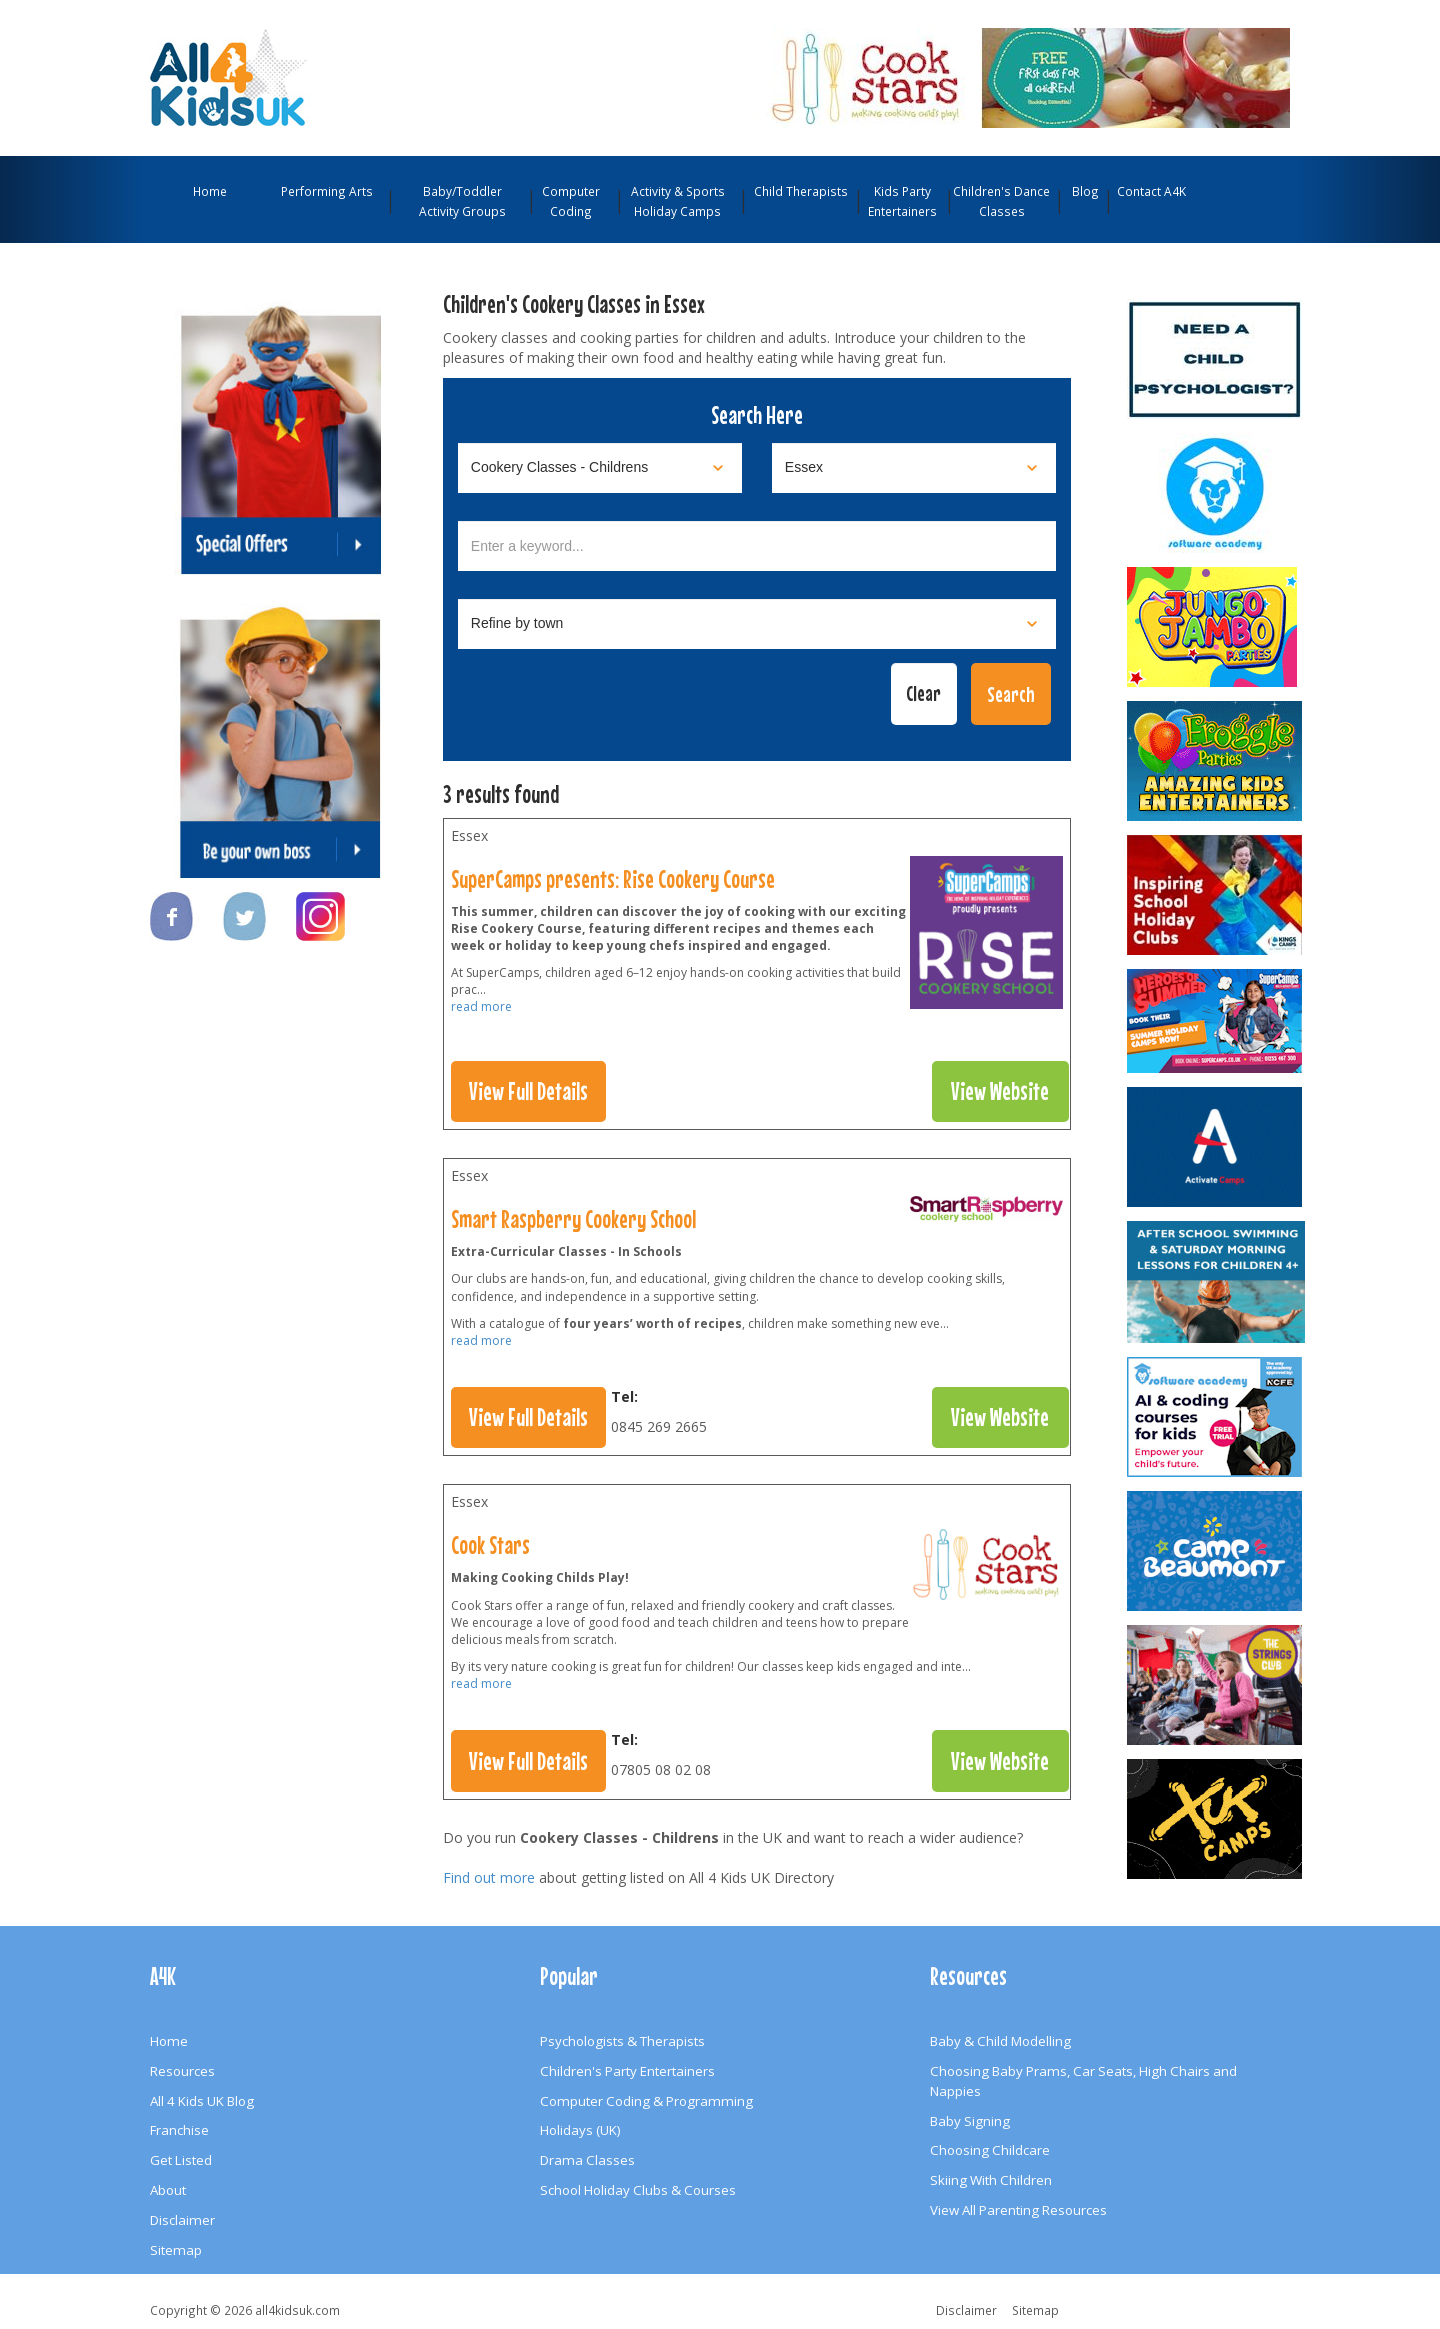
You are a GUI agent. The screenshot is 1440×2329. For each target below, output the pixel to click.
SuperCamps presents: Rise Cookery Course (613, 879)
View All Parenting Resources (1018, 2210)
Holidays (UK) (580, 2130)
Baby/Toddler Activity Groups (462, 201)
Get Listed (181, 2160)
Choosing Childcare (990, 2150)
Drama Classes (587, 2160)
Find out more (489, 1877)
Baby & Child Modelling (1000, 2041)
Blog (1085, 191)
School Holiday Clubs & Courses (638, 2190)
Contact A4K (1151, 191)
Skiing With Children (991, 2180)
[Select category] (600, 468)
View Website (1000, 1091)
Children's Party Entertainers (627, 2071)
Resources (182, 2071)
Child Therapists (801, 191)
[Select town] (757, 624)
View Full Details (528, 1091)
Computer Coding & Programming (646, 2101)
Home (210, 191)
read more (481, 1006)
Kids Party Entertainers (902, 201)
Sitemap (176, 2250)
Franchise (179, 2130)
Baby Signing (970, 2121)
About (168, 2190)
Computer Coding (571, 201)
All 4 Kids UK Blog (202, 2101)
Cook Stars (490, 1545)
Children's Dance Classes (1001, 201)
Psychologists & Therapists (622, 2041)
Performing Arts (327, 191)
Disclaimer (182, 2220)
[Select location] (914, 468)
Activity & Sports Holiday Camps (678, 201)
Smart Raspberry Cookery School (573, 1219)
